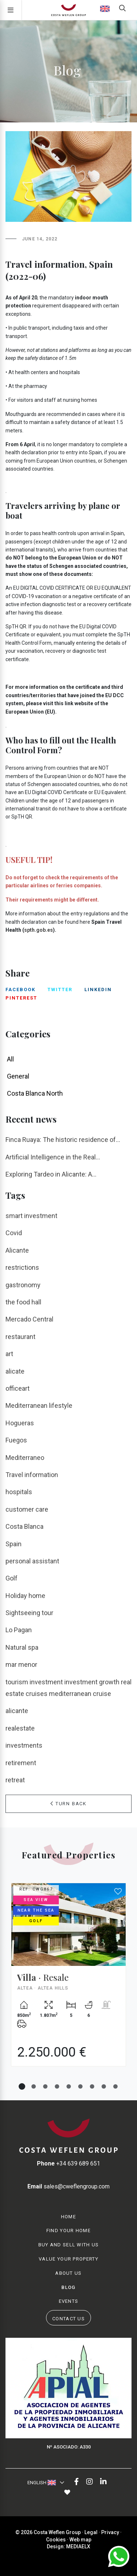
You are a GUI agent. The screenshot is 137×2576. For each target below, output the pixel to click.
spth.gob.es (38, 930)
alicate (14, 1371)
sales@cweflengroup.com (68, 2186)
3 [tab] (45, 2086)
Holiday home (25, 1595)
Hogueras (19, 1423)
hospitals (18, 1492)
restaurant (20, 1336)
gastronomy (23, 1285)
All (10, 1059)
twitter (59, 989)
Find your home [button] (68, 2230)
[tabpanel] (68, 1980)
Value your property (68, 2259)
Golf (11, 1578)
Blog (68, 2287)
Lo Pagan (18, 1630)
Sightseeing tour (29, 1613)
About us (68, 2273)
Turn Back (68, 1803)
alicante (16, 1711)
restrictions (22, 1267)
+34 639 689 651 (68, 2163)
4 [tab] (57, 2086)
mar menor (21, 1664)
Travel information (31, 1475)
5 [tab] (68, 2086)
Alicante (17, 1250)
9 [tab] (115, 2086)
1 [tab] (22, 2086)
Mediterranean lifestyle (38, 1405)
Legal (91, 2532)
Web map (80, 2539)
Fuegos (16, 1440)
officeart (17, 1388)
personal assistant (32, 1561)
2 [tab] (33, 2086)
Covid (13, 1233)
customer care (26, 1509)
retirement (20, 1763)
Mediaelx (78, 2546)
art (9, 1354)
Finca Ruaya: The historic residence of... (62, 1139)
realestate (20, 1728)
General (18, 1076)
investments (23, 1745)
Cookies (56, 2539)
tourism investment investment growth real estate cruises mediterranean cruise (68, 1687)
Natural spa (21, 1647)
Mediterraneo (24, 1457)
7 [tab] (92, 2086)
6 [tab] (80, 2086)
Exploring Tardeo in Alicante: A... (50, 1174)
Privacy (110, 2532)
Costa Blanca (24, 1526)
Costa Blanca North (35, 1093)
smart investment (31, 1216)
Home (68, 2216)
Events (69, 2301)
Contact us (68, 2318)
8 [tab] (104, 2086)
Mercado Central (29, 1319)
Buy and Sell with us (68, 2244)
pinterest (21, 998)
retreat (15, 1780)
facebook (20, 989)
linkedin (98, 989)
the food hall (23, 1302)
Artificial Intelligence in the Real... (52, 1157)
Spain (13, 1544)
